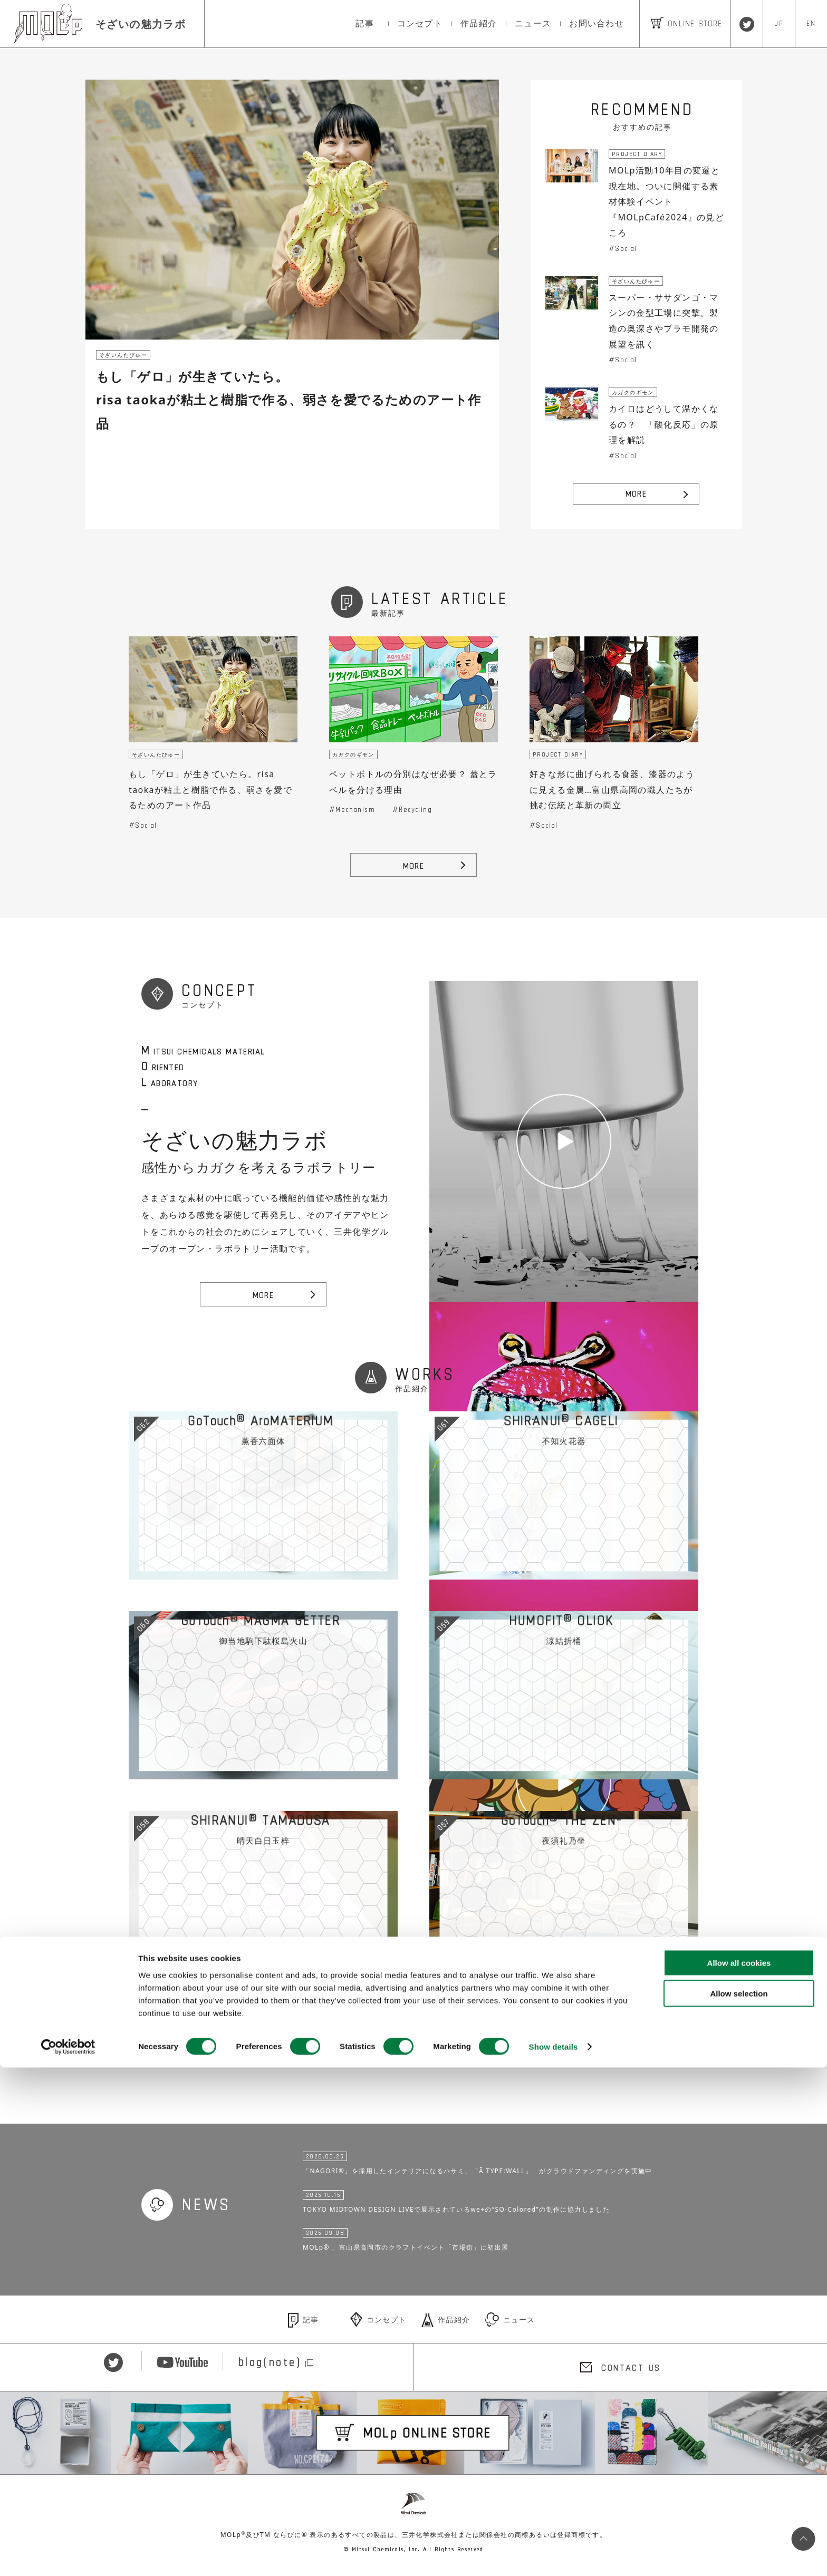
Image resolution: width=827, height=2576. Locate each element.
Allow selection (738, 2501)
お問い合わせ (596, 23)
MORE (636, 493)
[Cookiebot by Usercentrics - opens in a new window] (68, 2555)
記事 (364, 23)
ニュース (533, 23)
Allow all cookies (739, 2470)
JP (779, 23)
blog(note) (272, 2369)
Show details (553, 2555)
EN (811, 23)
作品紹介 (478, 23)
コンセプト (420, 23)
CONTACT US (631, 2369)
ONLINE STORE (686, 23)
